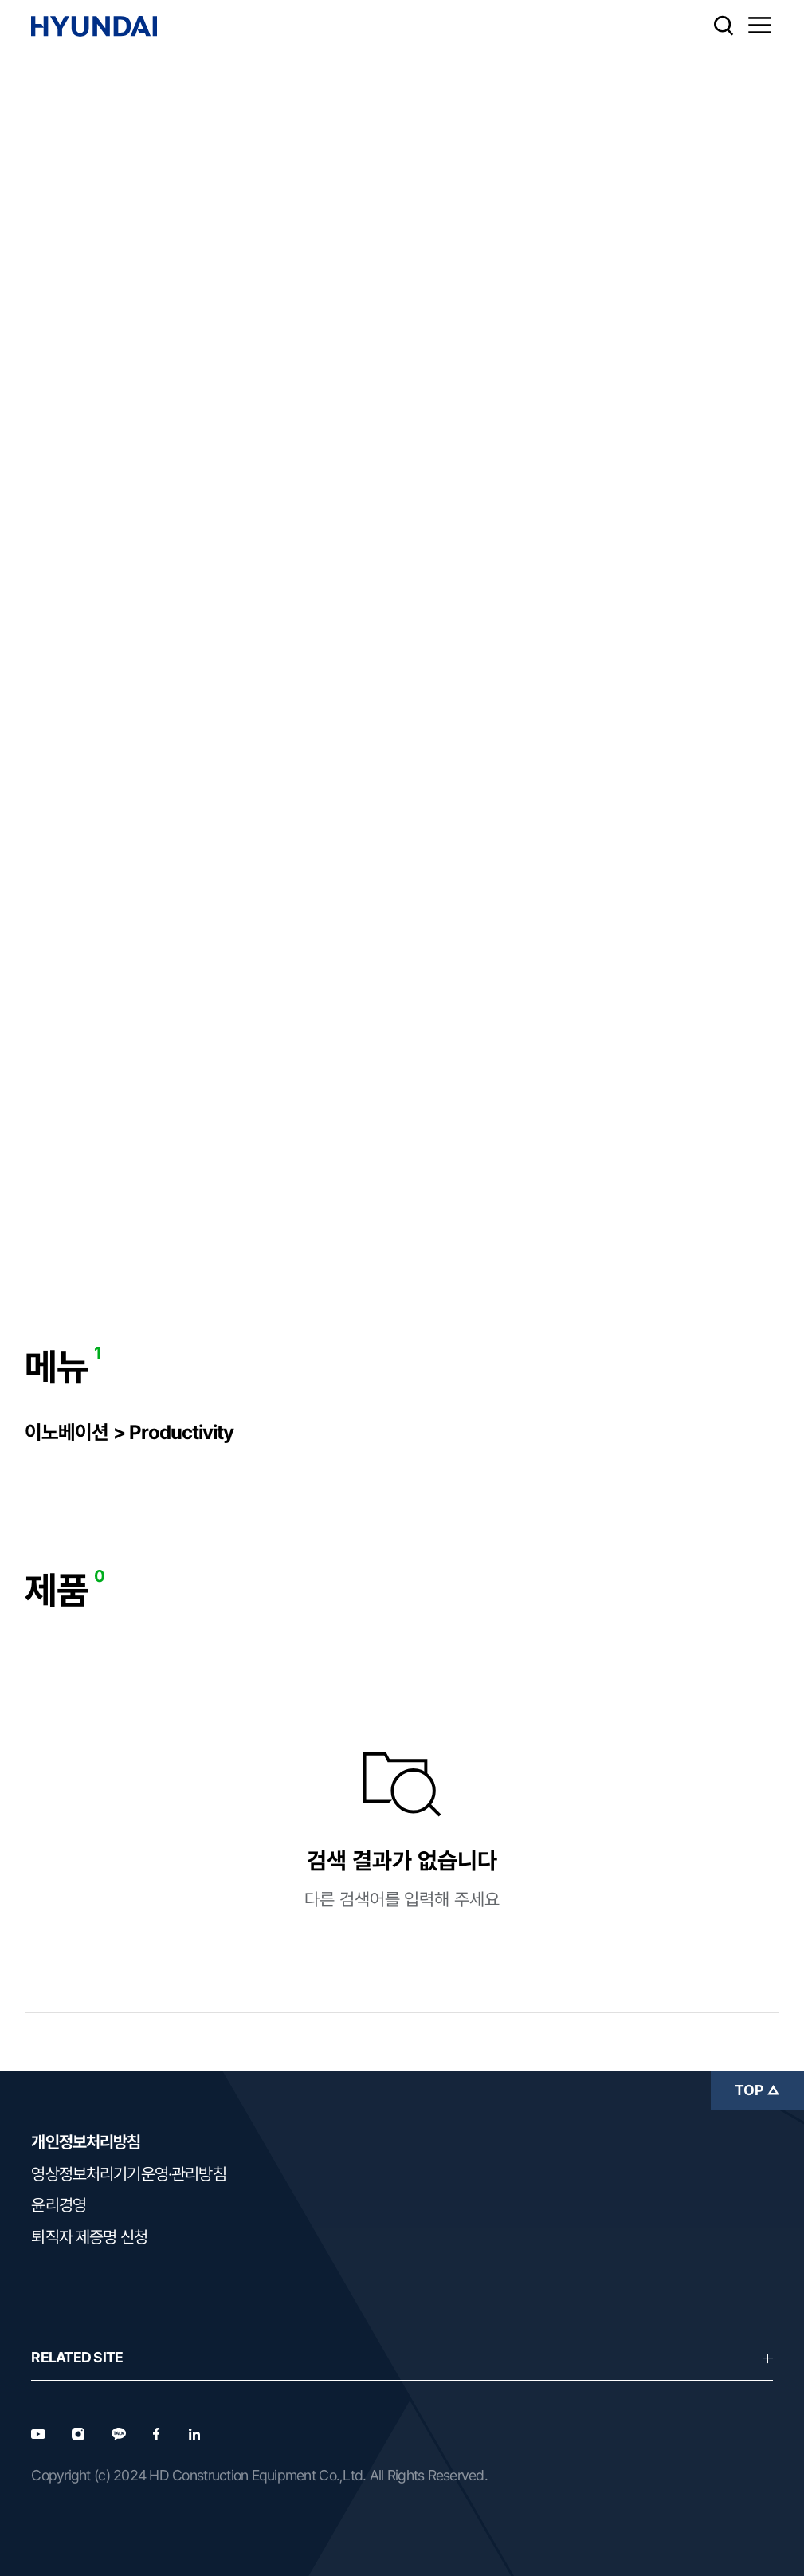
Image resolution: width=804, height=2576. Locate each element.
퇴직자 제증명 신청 (89, 2237)
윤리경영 (58, 2205)
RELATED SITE (401, 2357)
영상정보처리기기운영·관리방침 (128, 2174)
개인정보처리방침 (85, 2142)
